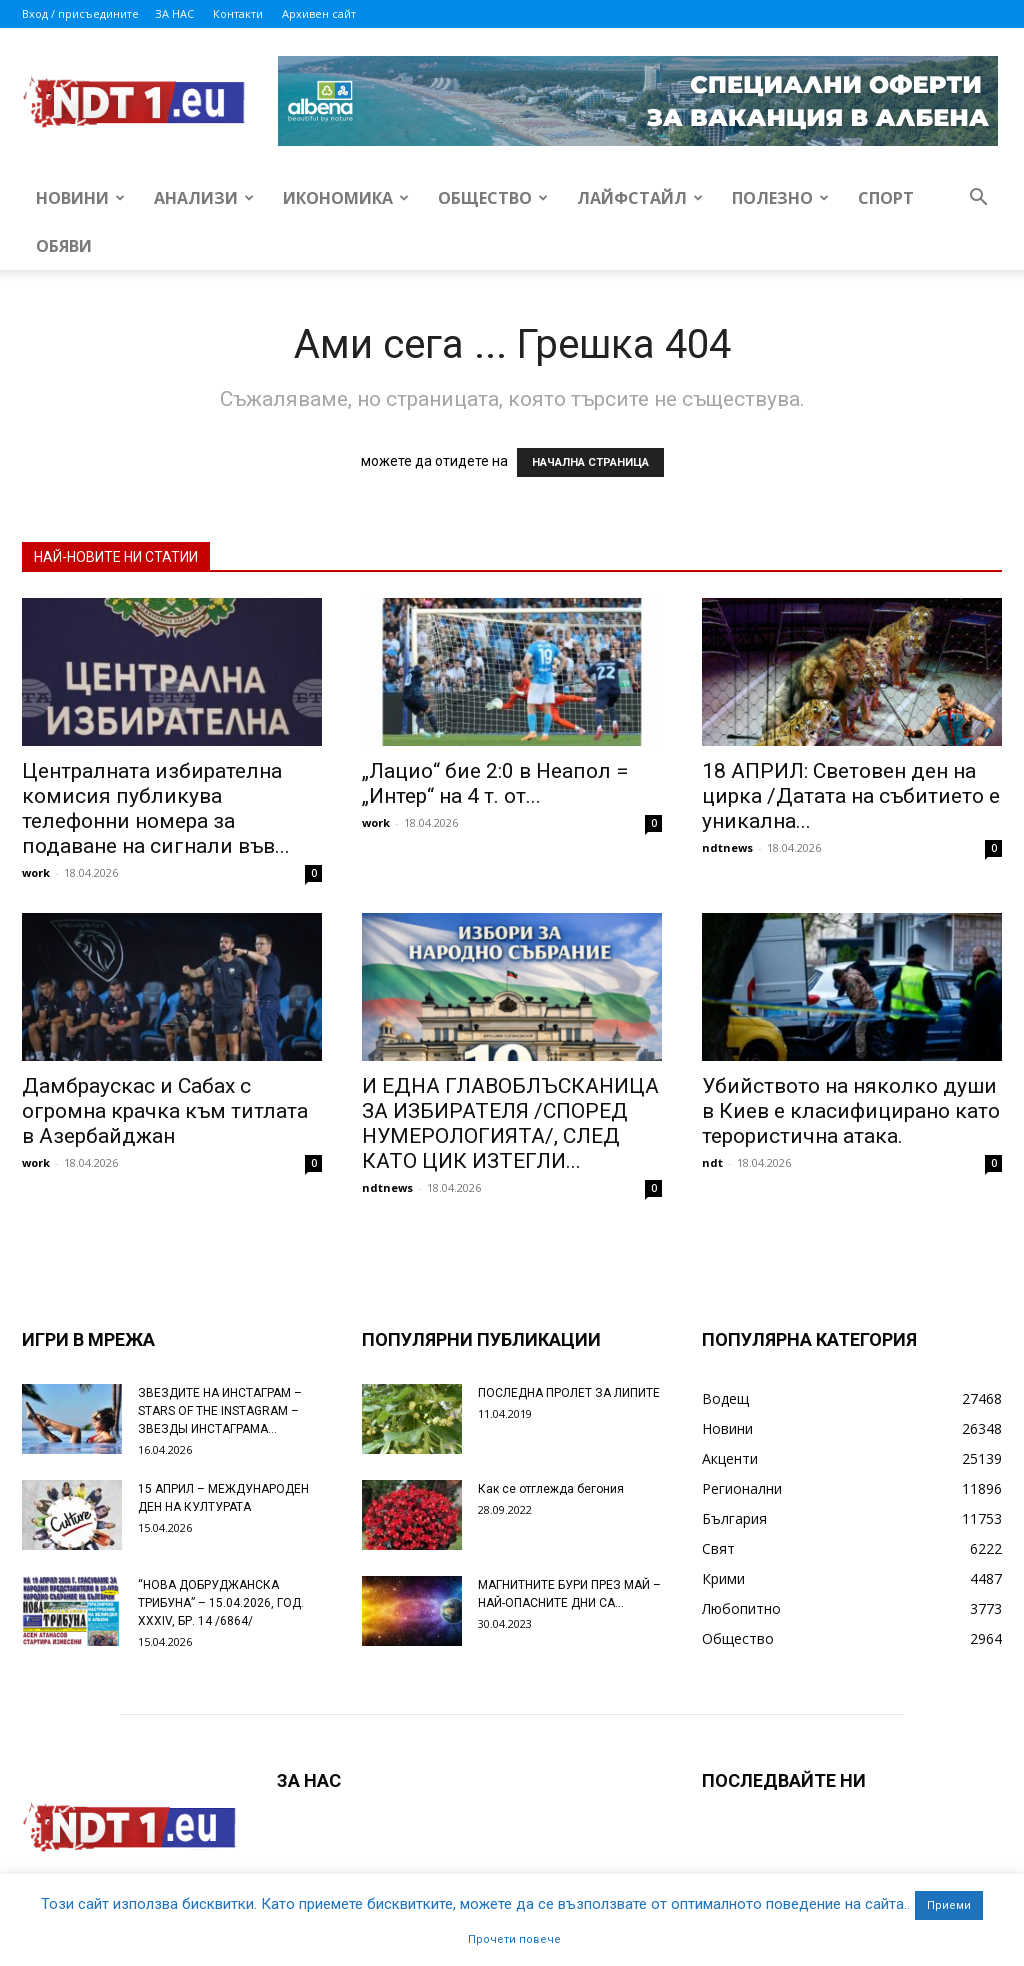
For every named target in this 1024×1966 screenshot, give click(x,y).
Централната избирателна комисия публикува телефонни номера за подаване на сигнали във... (156, 808)
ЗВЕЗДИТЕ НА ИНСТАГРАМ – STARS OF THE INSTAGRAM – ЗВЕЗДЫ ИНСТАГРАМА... (220, 1411)
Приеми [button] (949, 1905)
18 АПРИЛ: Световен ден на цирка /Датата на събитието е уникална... (851, 796)
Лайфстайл (640, 198)
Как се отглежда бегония (551, 1489)
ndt (712, 1162)
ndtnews (727, 847)
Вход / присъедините (80, 13)
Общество (493, 198)
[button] (978, 199)
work (36, 872)
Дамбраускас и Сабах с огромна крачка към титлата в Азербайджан (165, 1111)
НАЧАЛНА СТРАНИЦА (590, 462)
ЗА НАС (174, 13)
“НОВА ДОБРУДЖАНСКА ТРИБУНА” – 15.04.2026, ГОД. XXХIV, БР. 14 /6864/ (221, 1603)
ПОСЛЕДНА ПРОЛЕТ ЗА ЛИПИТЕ (569, 1393)
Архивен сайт (319, 13)
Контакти (238, 13)
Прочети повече (514, 1939)
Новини (80, 198)
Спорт (886, 198)
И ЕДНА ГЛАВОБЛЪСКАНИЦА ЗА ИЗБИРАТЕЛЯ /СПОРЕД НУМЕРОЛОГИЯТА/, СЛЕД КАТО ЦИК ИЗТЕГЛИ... (510, 1123)
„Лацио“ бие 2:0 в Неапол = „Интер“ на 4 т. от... (495, 783)
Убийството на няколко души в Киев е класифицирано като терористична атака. (851, 1111)
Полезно (780, 198)
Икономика (346, 198)
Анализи (204, 198)
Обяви (64, 246)
